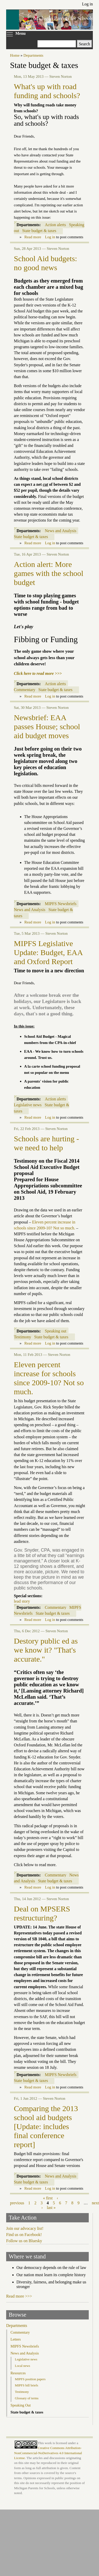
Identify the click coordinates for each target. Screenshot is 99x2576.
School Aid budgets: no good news (45, 263)
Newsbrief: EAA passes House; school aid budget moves (47, 726)
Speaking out (55, 1331)
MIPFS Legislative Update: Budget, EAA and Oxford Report (48, 952)
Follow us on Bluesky (24, 2241)
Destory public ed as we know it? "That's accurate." (46, 1650)
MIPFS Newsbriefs (60, 904)
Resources (18, 2373)
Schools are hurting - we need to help (46, 1143)
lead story (22, 1601)
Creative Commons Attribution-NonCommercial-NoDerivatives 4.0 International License (48, 2453)
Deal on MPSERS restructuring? (42, 1913)
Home (14, 55)
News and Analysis (60, 531)
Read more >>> (19, 2296)
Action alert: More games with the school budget (48, 573)
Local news (22, 2366)
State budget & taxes (39, 230)
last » (51, 2207)
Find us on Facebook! (24, 2234)
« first (48, 2198)
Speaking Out (21, 2405)
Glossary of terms (26, 2398)
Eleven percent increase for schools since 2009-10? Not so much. (49, 1378)
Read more (32, 237)
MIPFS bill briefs (26, 2385)
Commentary (24, 689)
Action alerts (55, 225)
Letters (16, 2339)
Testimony (22, 1337)
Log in (87, 4)
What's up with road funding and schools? (47, 91)
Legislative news (28, 1105)
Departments (33, 55)
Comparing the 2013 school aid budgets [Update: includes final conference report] (46, 2126)
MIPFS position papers (30, 2379)
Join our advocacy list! (24, 2228)
